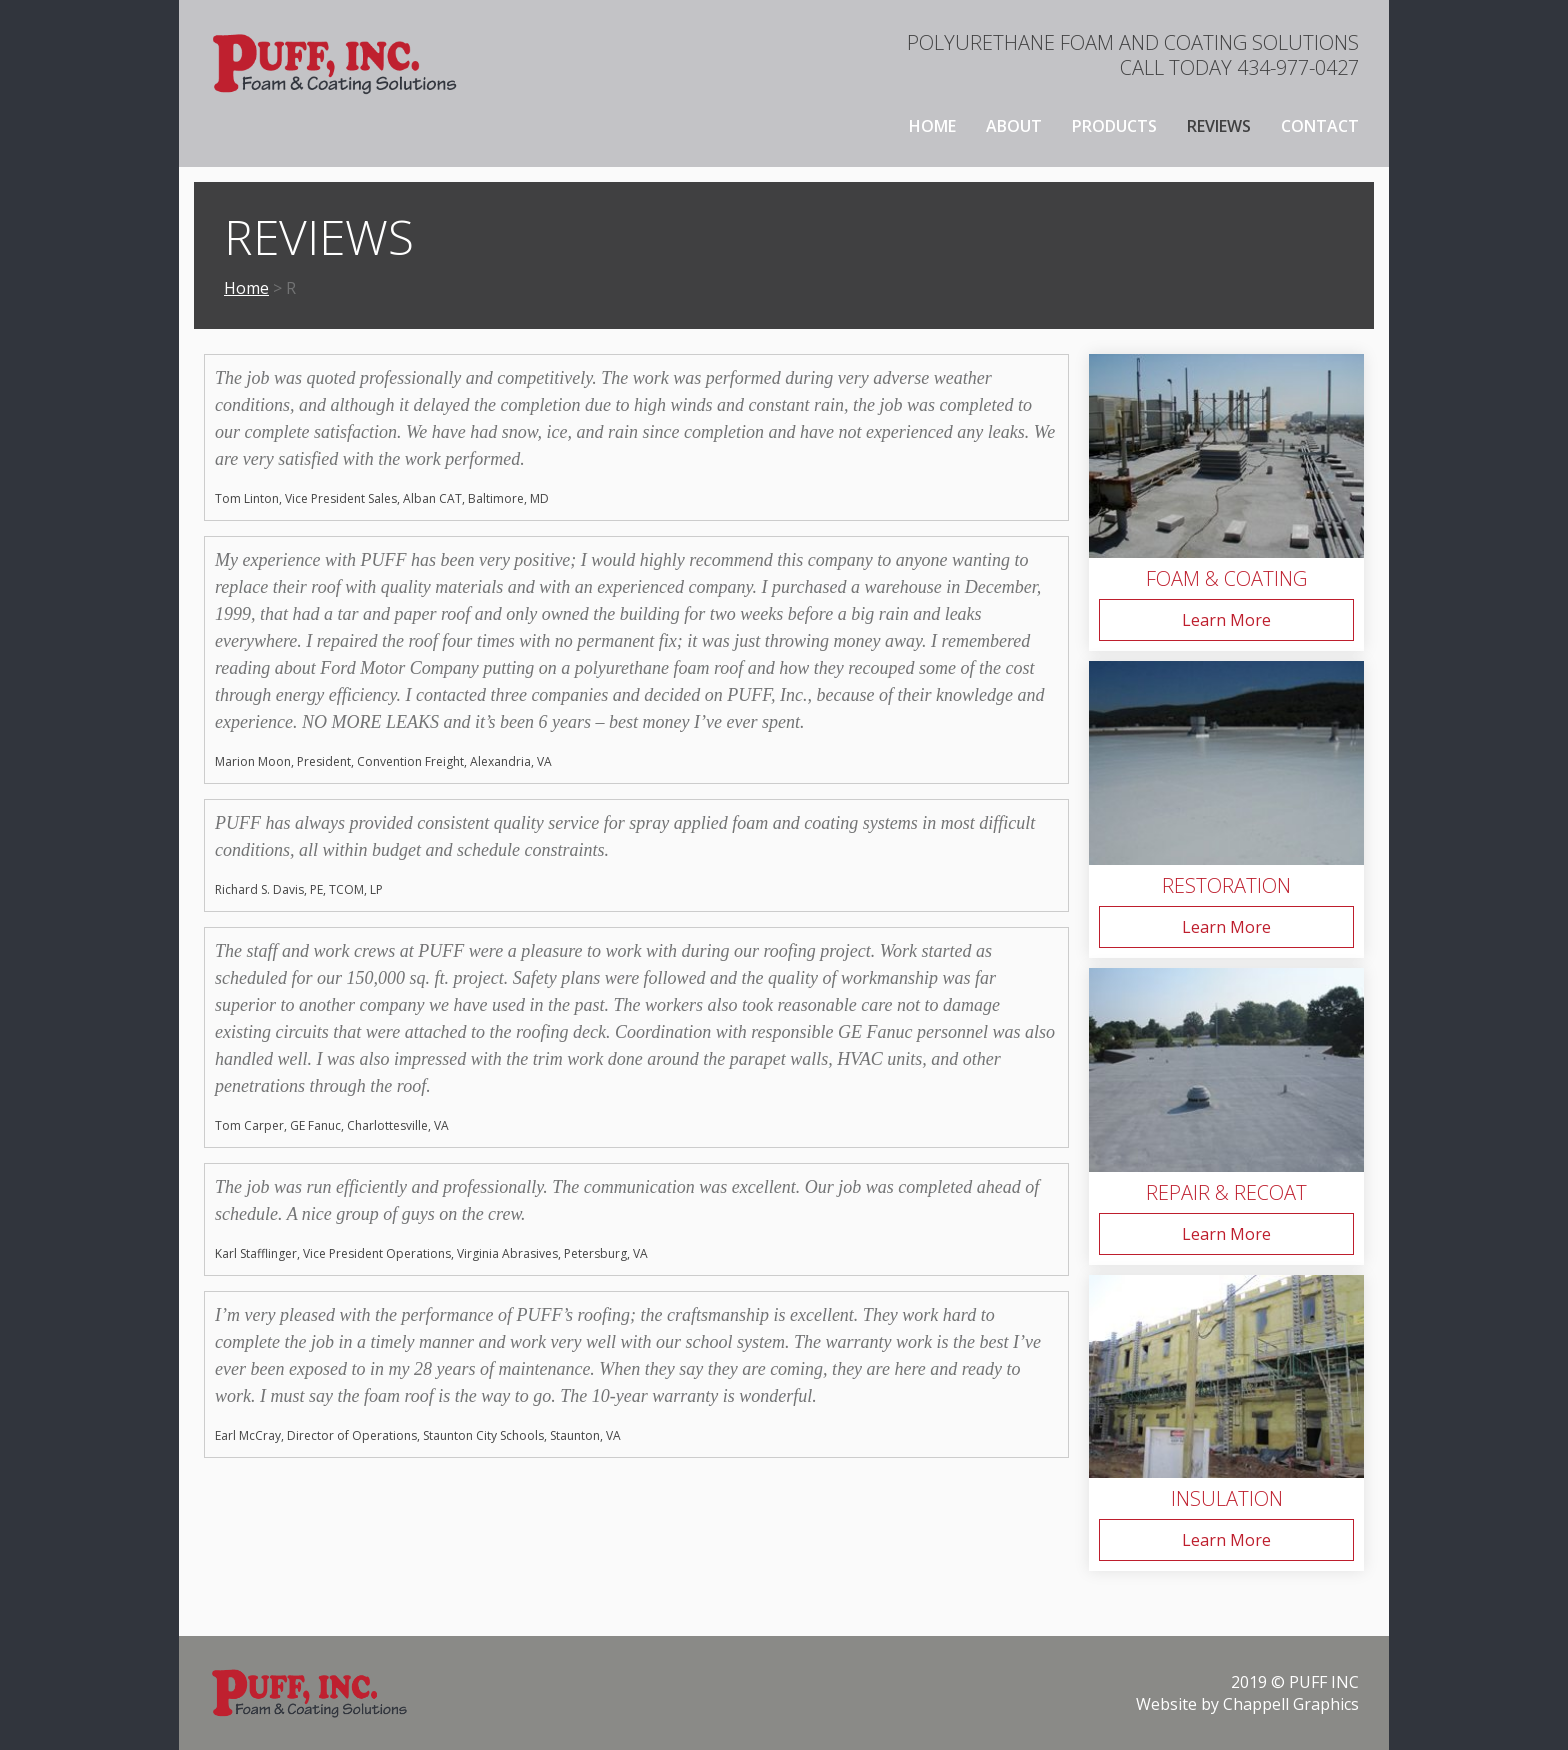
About (1014, 126)
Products (1114, 126)
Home (932, 126)
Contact (1320, 126)
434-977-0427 (1298, 67)
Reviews (1219, 126)
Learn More (1226, 620)
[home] (334, 63)
